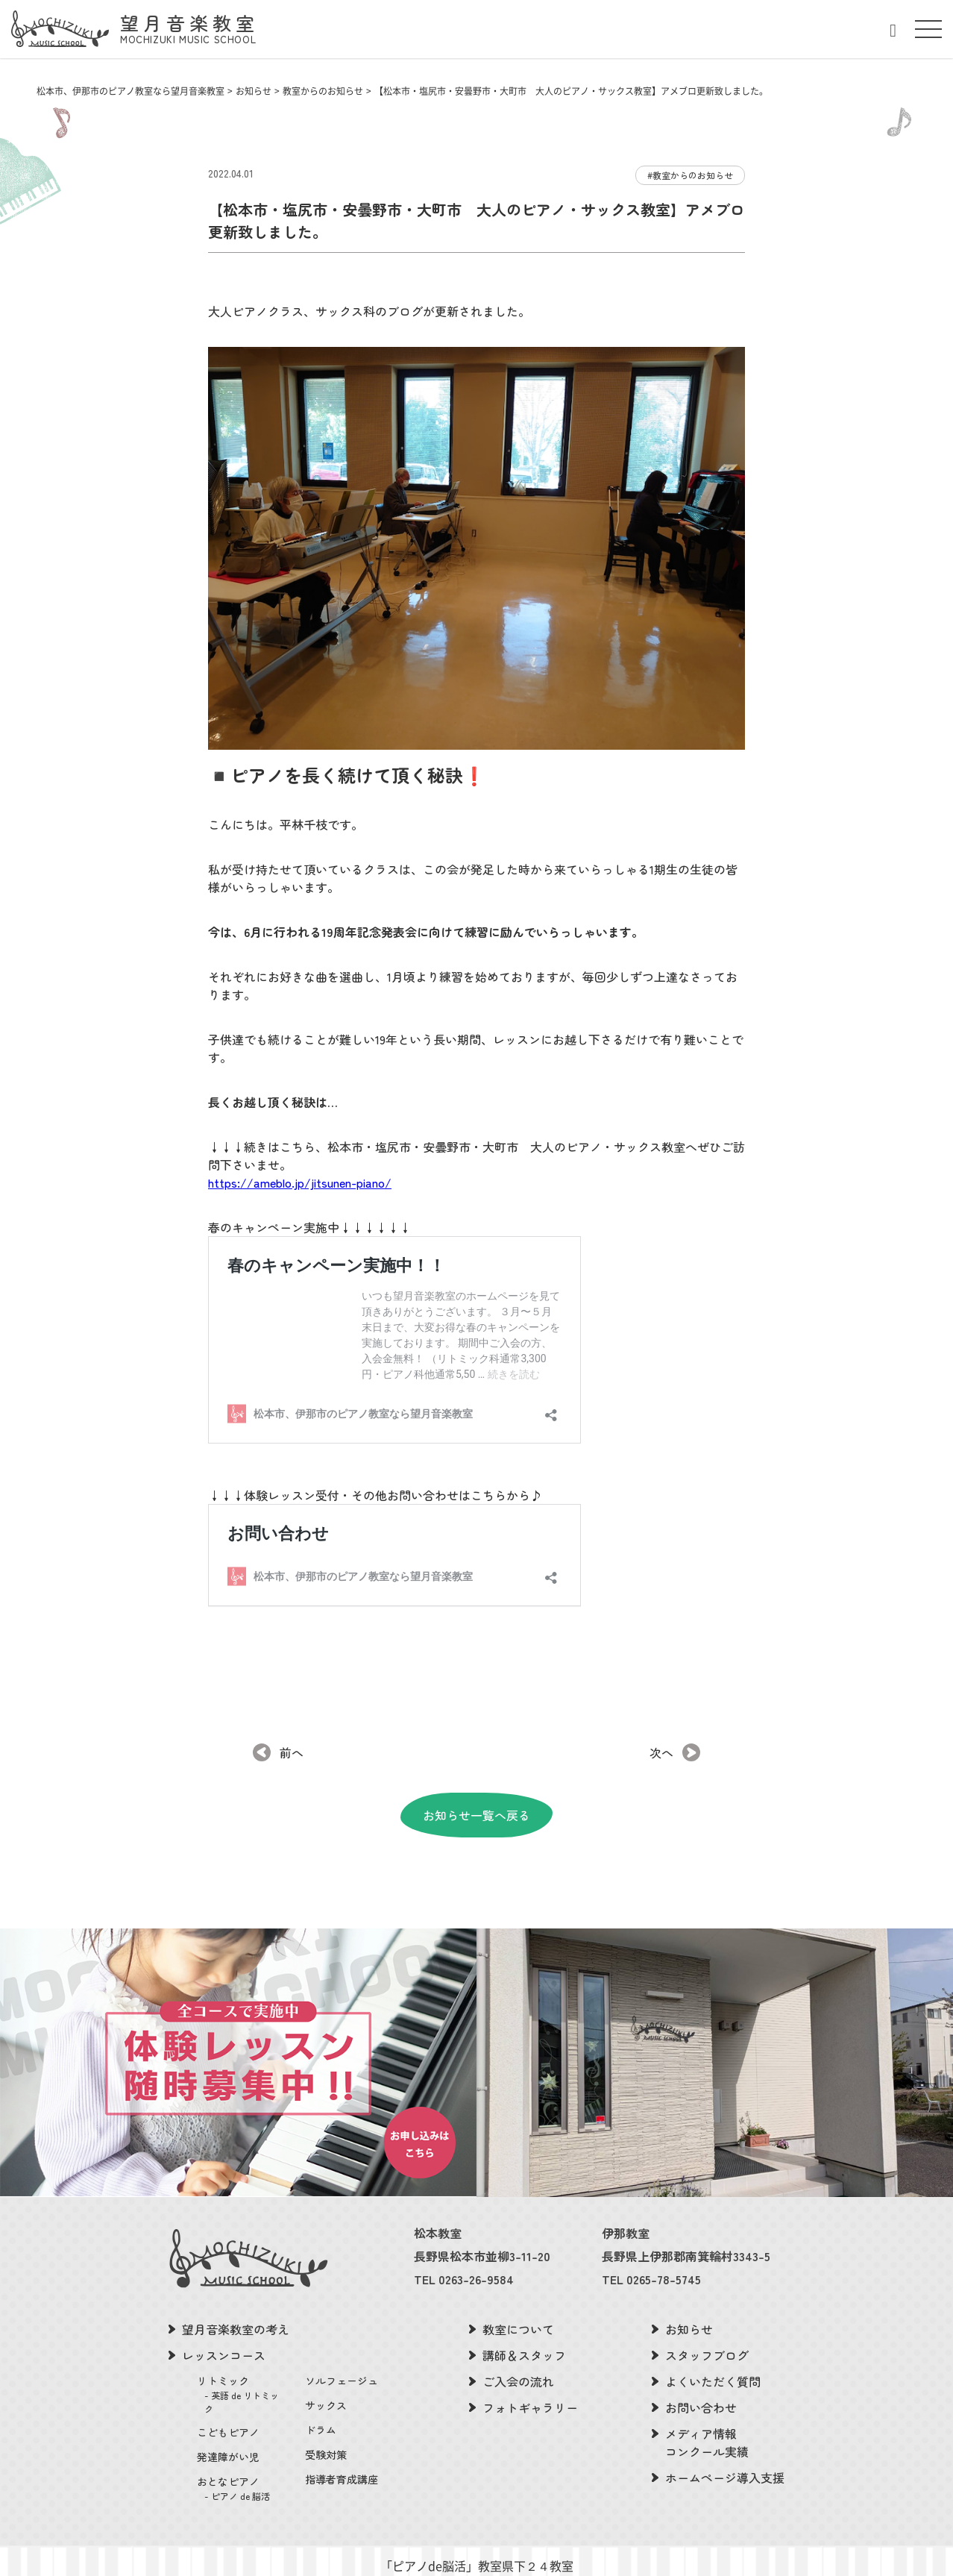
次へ (661, 1721)
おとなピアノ (242, 2457)
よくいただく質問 (713, 2350)
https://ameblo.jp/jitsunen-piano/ (299, 1182)
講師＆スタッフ (524, 2324)
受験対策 (326, 2423)
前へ (291, 1721)
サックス (326, 2373)
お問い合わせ (701, 2376)
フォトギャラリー (530, 2376)
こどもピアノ (228, 2400)
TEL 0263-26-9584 (464, 2248)
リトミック (242, 2363)
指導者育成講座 (341, 2447)
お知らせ (689, 2298)
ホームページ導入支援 (724, 2446)
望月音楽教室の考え (235, 2298)
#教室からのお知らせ (690, 175)
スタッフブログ (707, 2324)
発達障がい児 (228, 2425)
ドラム (320, 2398)
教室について (518, 2298)
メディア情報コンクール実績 (707, 2411)
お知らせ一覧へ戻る (476, 1784)
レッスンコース (223, 2324)
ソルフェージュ (341, 2349)
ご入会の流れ (518, 2350)
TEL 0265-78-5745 (651, 2248)
